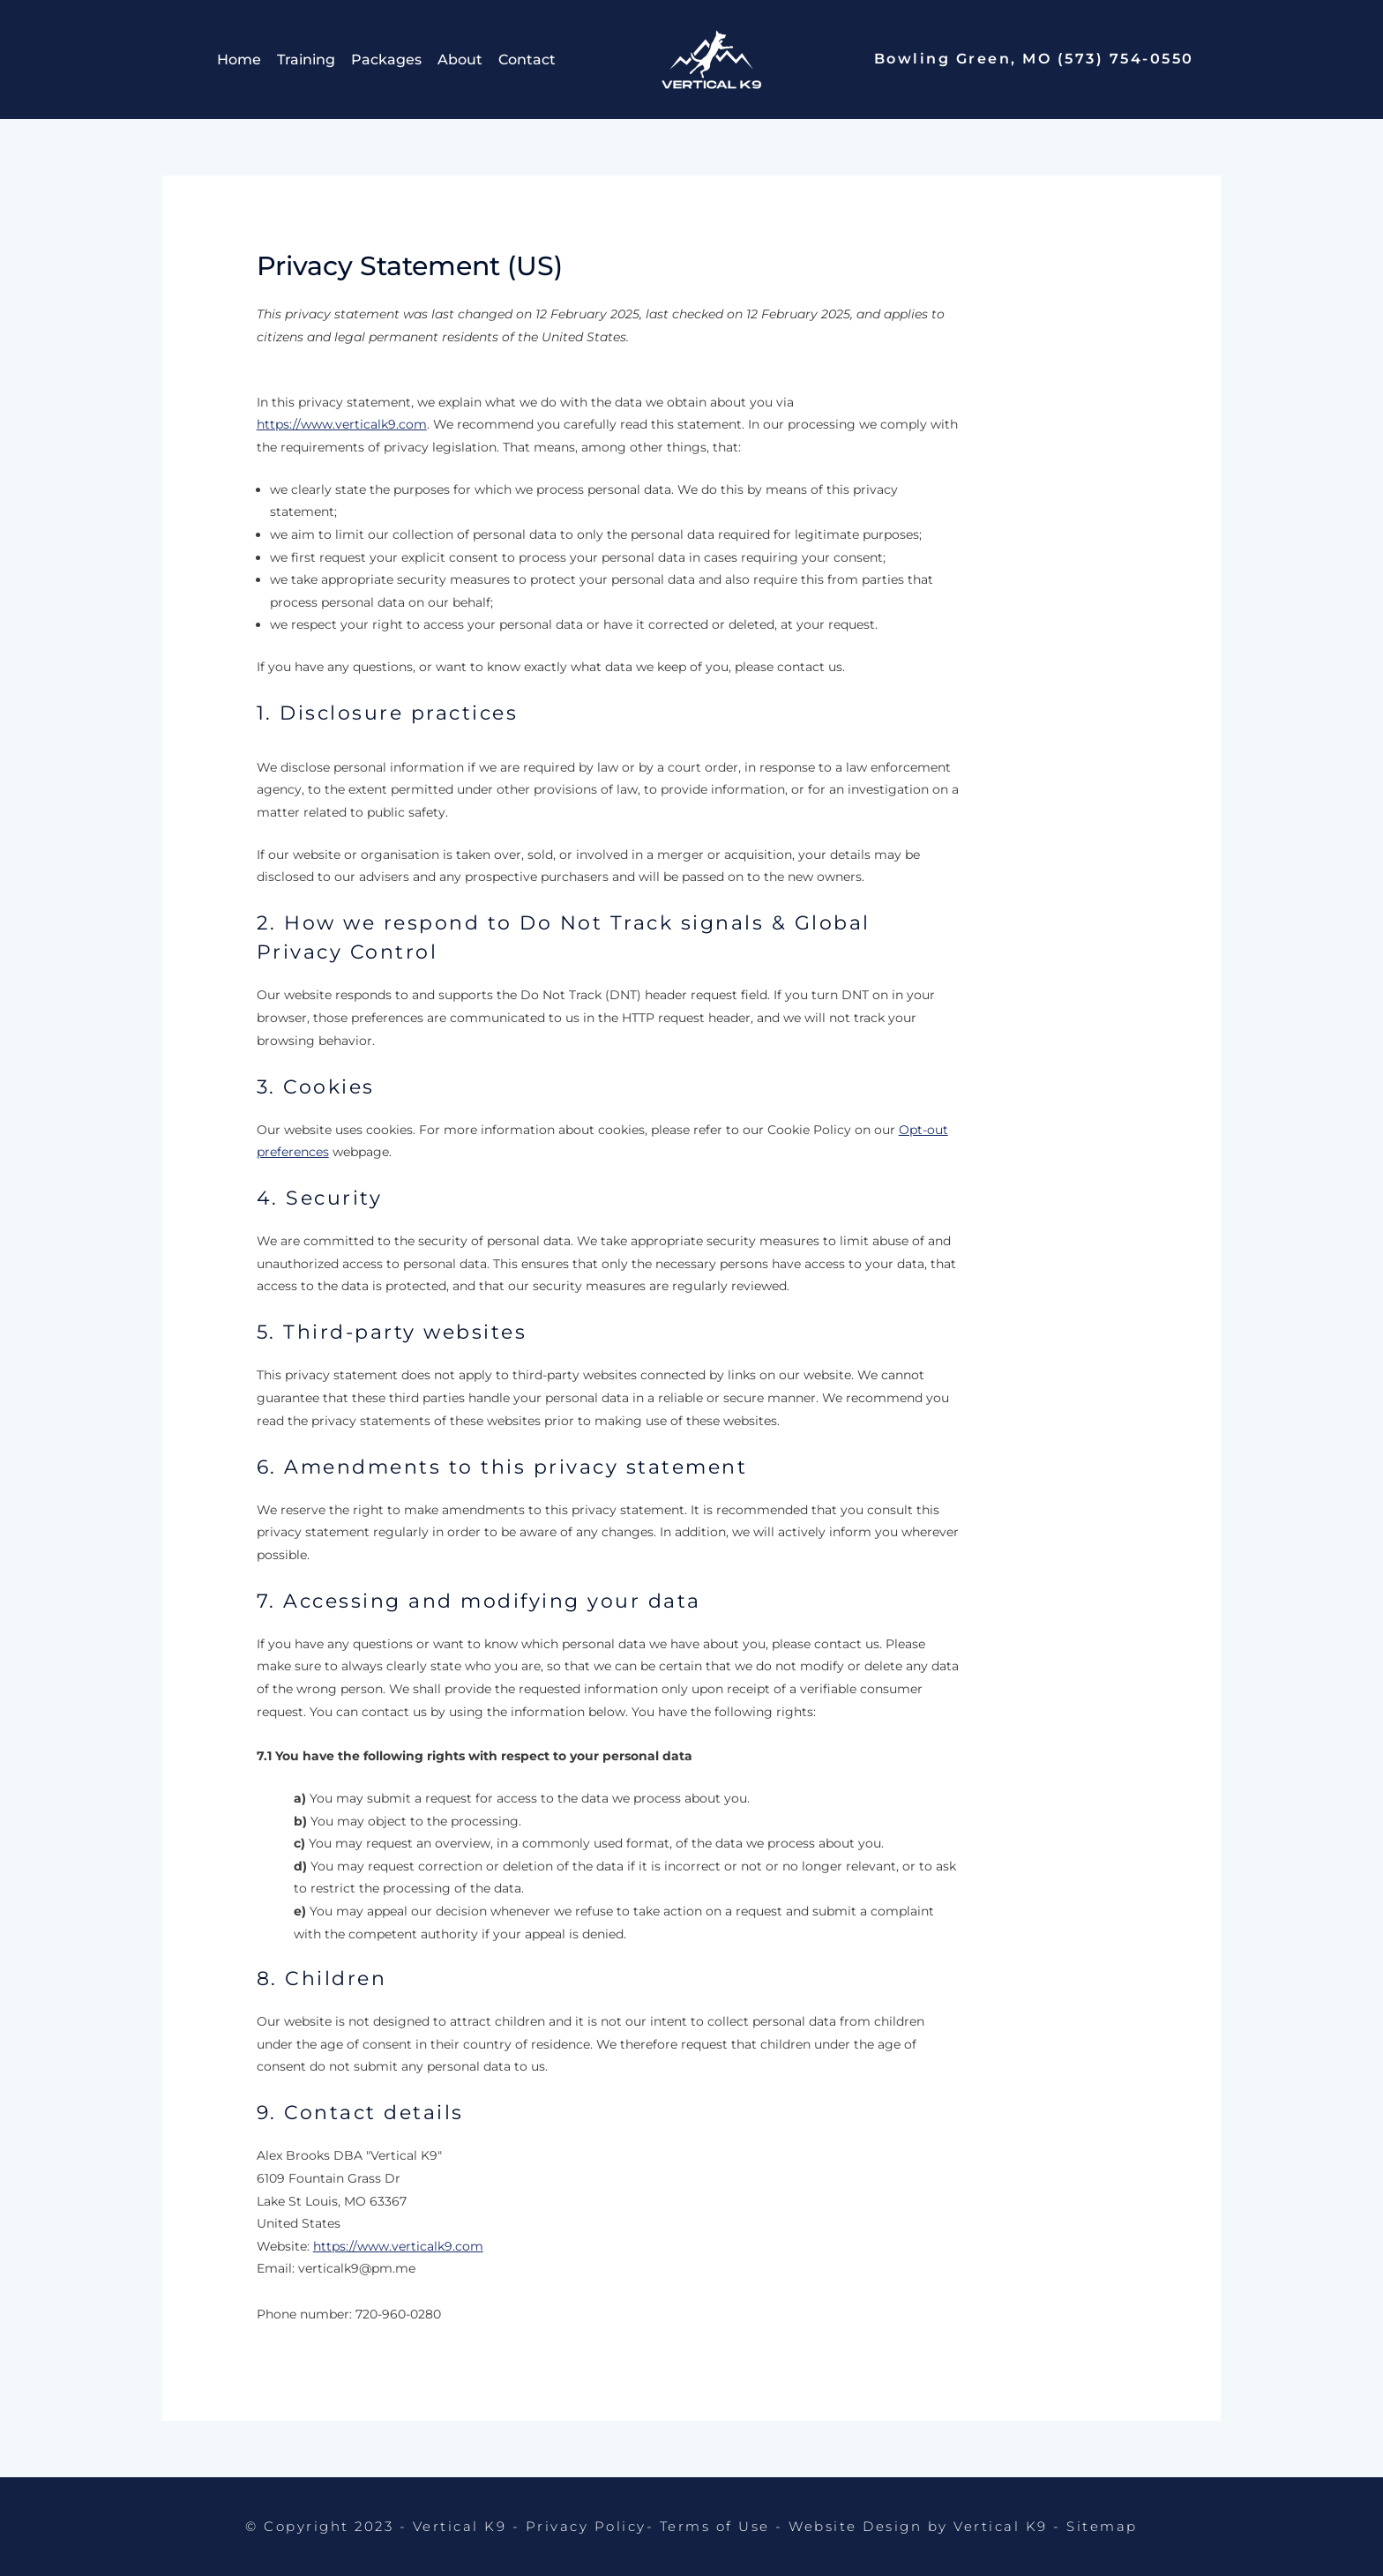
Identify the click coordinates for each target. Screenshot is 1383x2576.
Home (239, 59)
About (459, 59)
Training (306, 59)
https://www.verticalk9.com (342, 424)
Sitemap (1102, 2526)
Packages (386, 59)
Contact (527, 59)
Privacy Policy (586, 2526)
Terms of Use (715, 2526)
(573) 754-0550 (1126, 58)
